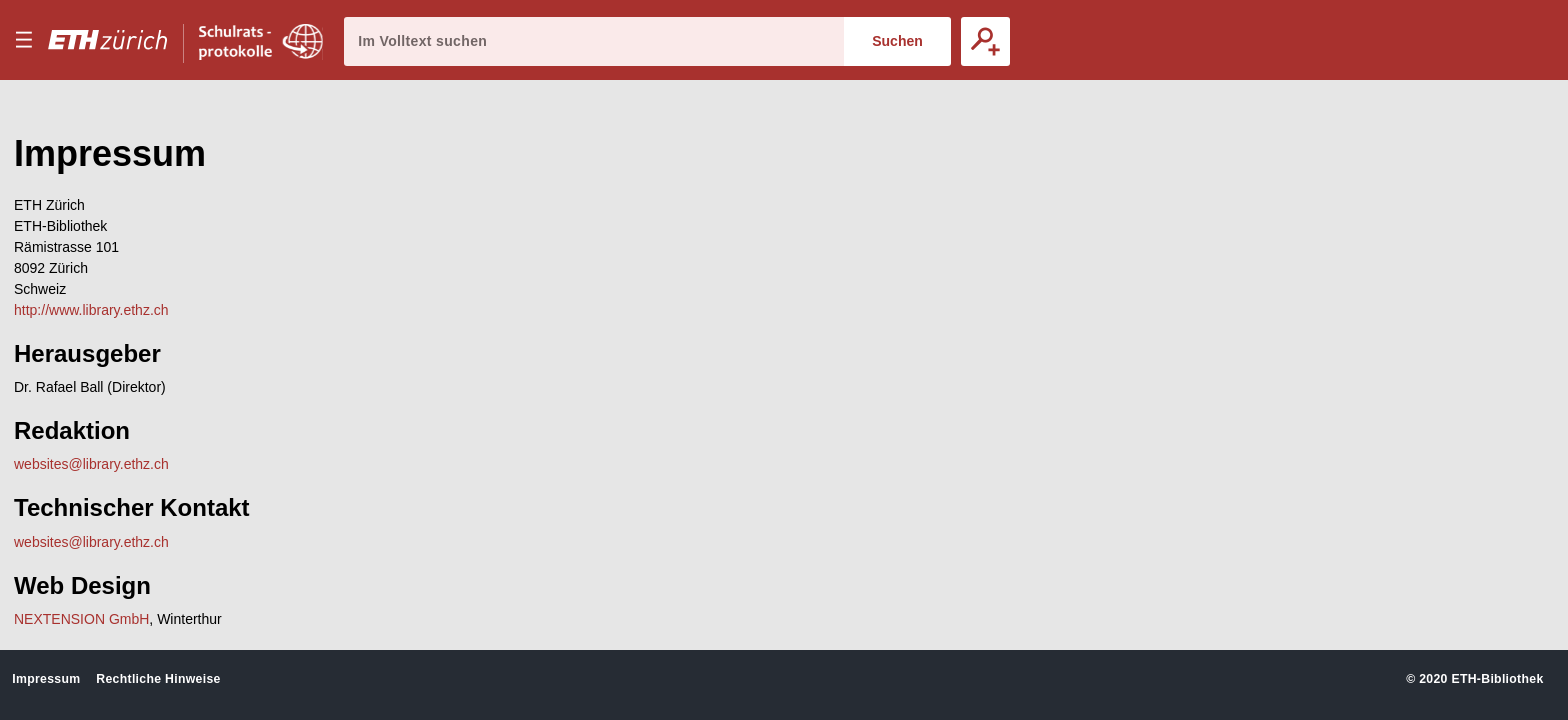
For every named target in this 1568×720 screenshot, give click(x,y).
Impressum (46, 679)
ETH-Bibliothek (1497, 679)
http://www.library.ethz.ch (91, 310)
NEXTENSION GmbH (81, 619)
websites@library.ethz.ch (91, 464)
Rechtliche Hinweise (158, 679)
